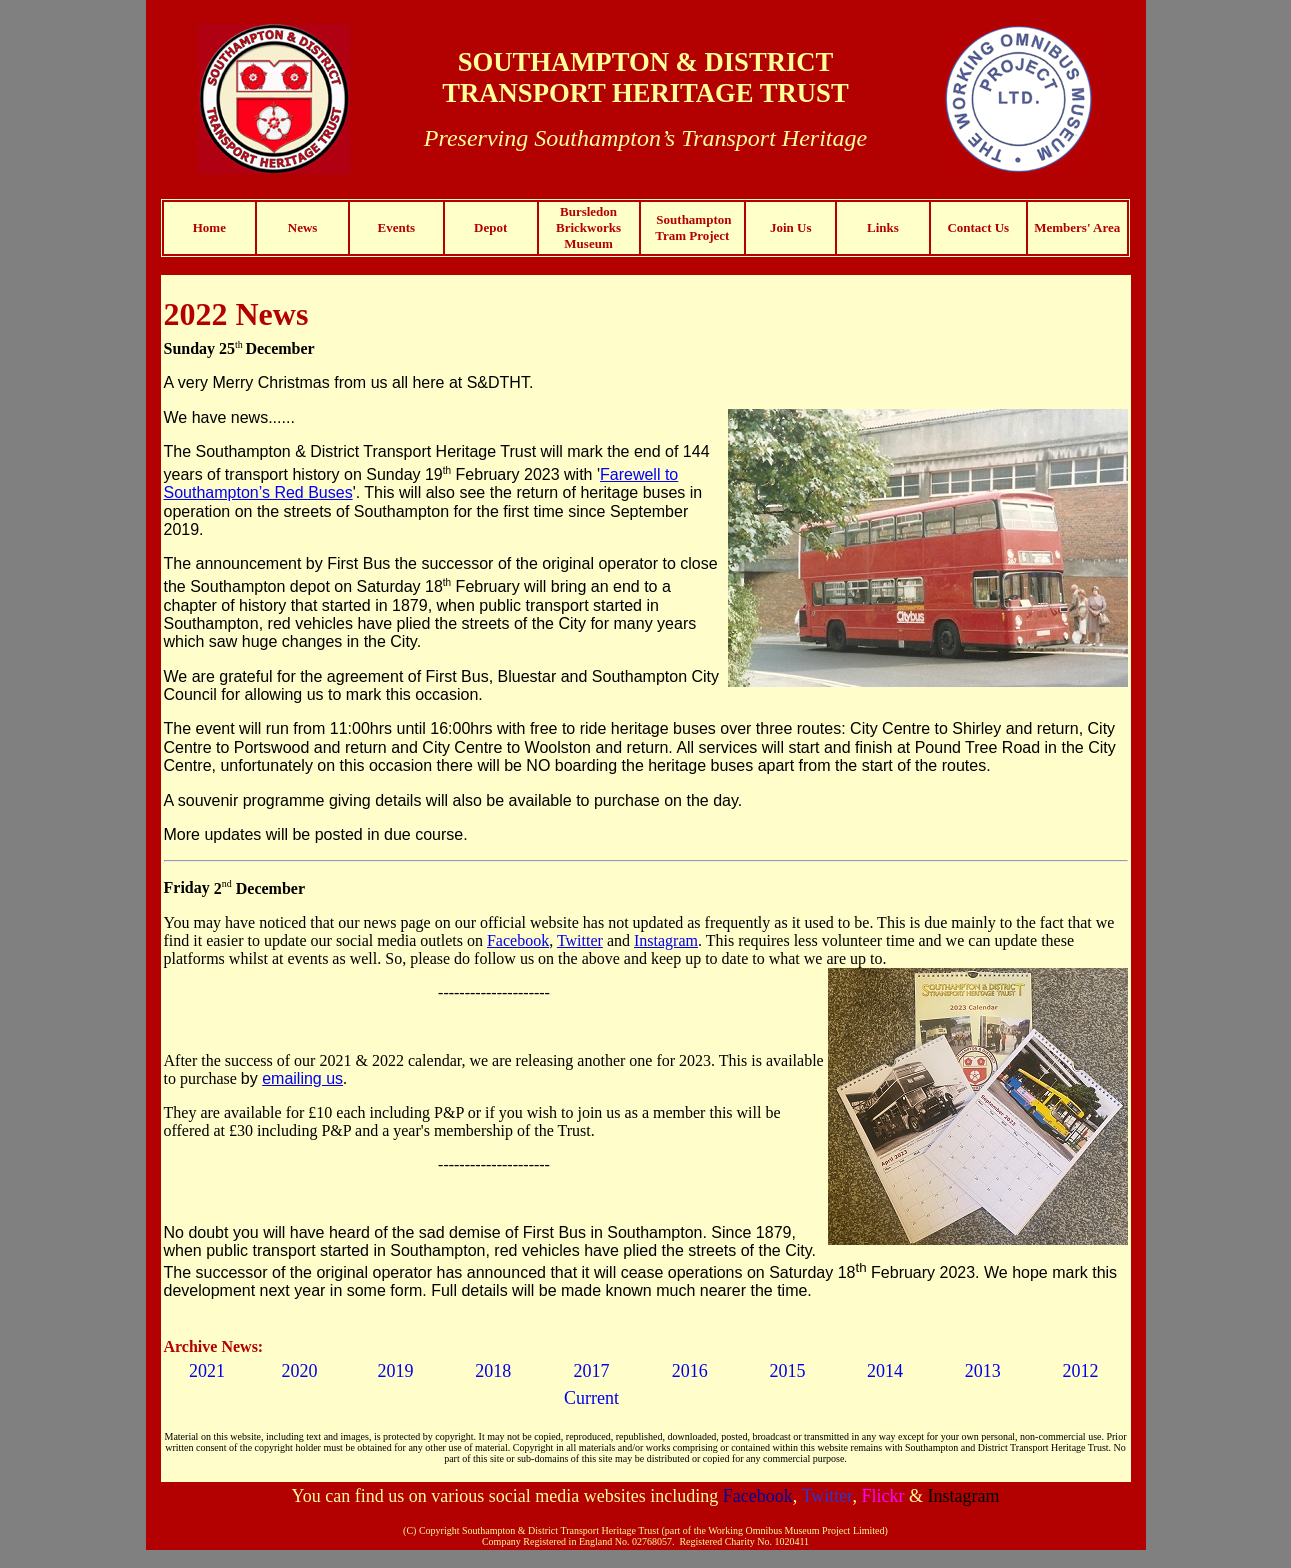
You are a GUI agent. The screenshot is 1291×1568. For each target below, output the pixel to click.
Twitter (580, 940)
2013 (983, 1371)
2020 (300, 1371)
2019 (395, 1371)
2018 (493, 1371)
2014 (885, 1371)
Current (591, 1398)
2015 (787, 1371)
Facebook (518, 940)
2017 (591, 1371)
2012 (1081, 1371)
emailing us (302, 1078)
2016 (690, 1371)
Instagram (666, 940)
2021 (207, 1371)
